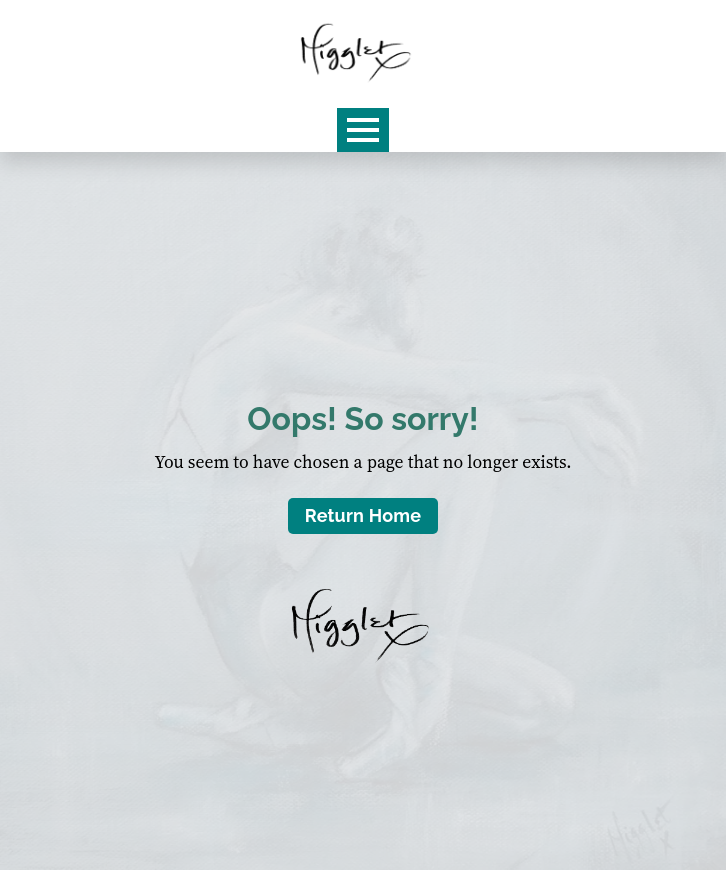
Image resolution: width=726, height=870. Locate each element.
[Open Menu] (363, 130)
